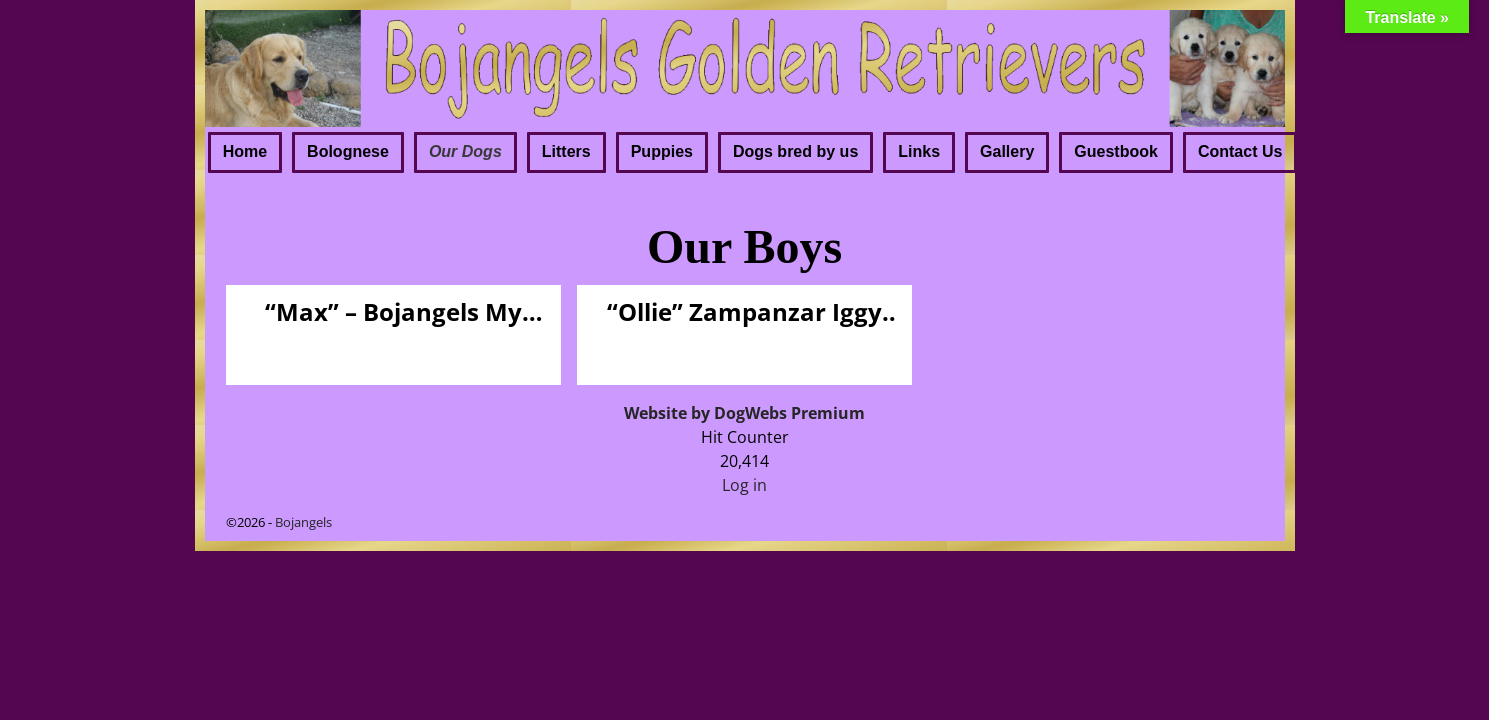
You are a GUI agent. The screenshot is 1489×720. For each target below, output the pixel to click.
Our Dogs (465, 151)
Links (919, 151)
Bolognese (348, 151)
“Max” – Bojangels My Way (393, 312)
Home (245, 151)
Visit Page (513, 348)
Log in (744, 485)
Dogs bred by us (795, 151)
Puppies (662, 151)
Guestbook (1116, 151)
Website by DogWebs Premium (744, 413)
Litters (566, 151)
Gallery (1007, 151)
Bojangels (303, 522)
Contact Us (1240, 151)
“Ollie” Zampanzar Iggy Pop (744, 312)
